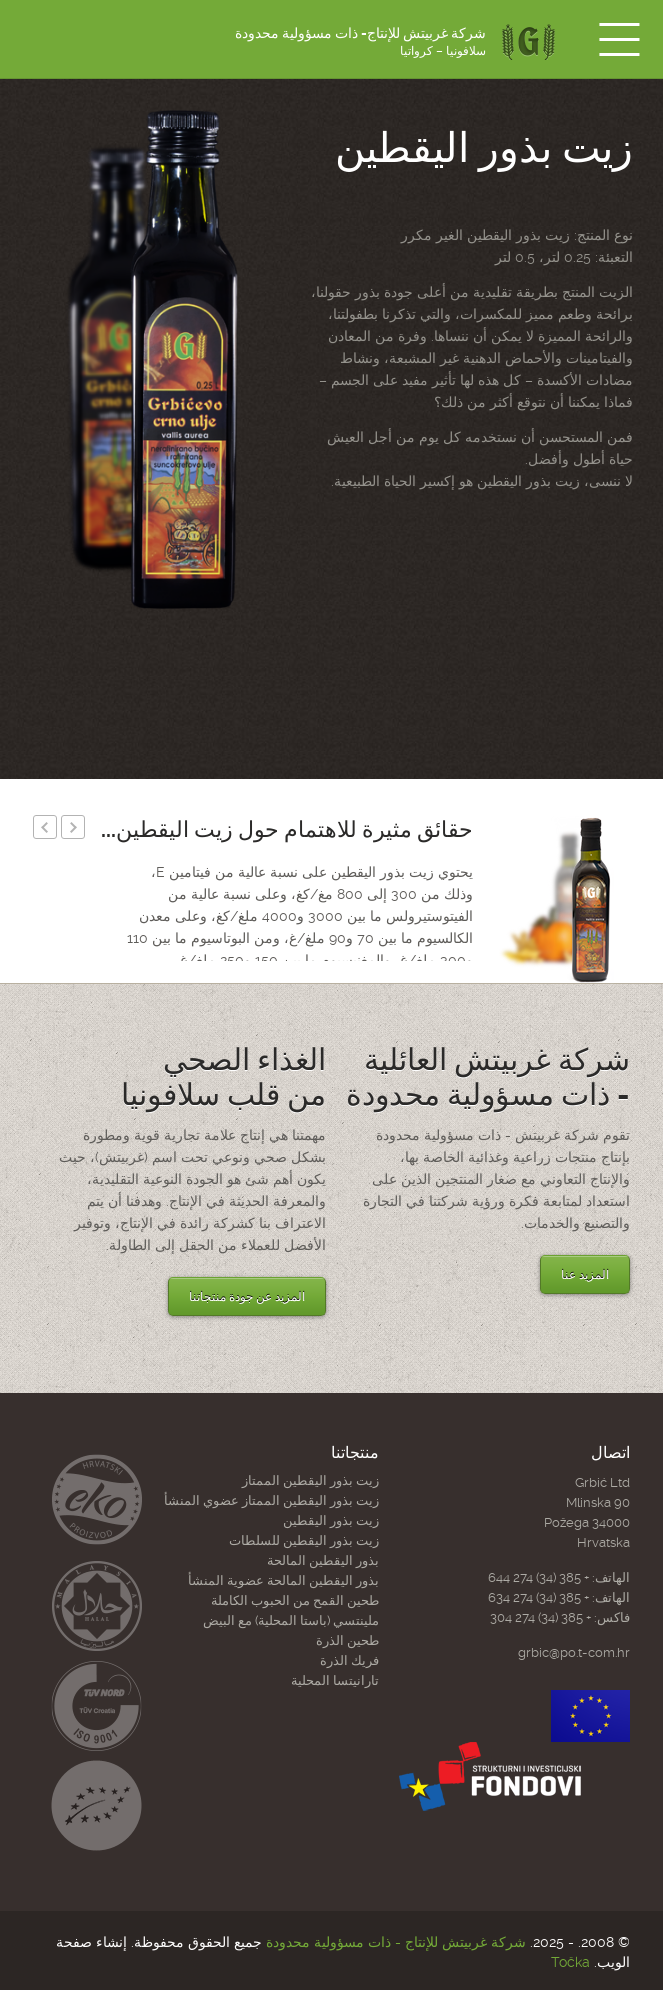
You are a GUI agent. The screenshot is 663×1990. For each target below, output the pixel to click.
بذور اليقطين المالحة (323, 1560)
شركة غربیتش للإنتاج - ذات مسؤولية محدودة (396, 1942)
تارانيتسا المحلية (335, 1680)
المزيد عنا (585, 1275)
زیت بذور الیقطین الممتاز (310, 1480)
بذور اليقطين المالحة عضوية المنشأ (283, 1580)
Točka (570, 1962)
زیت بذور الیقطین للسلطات (304, 1540)
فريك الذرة (349, 1660)
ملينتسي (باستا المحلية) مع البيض (291, 1620)
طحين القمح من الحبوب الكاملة (295, 1600)
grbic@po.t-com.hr (574, 1652)
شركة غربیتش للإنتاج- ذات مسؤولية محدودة (360, 42)
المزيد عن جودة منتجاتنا (247, 1297)
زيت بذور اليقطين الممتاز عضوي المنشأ (271, 1500)
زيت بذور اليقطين (331, 1520)
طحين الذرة (347, 1640)
